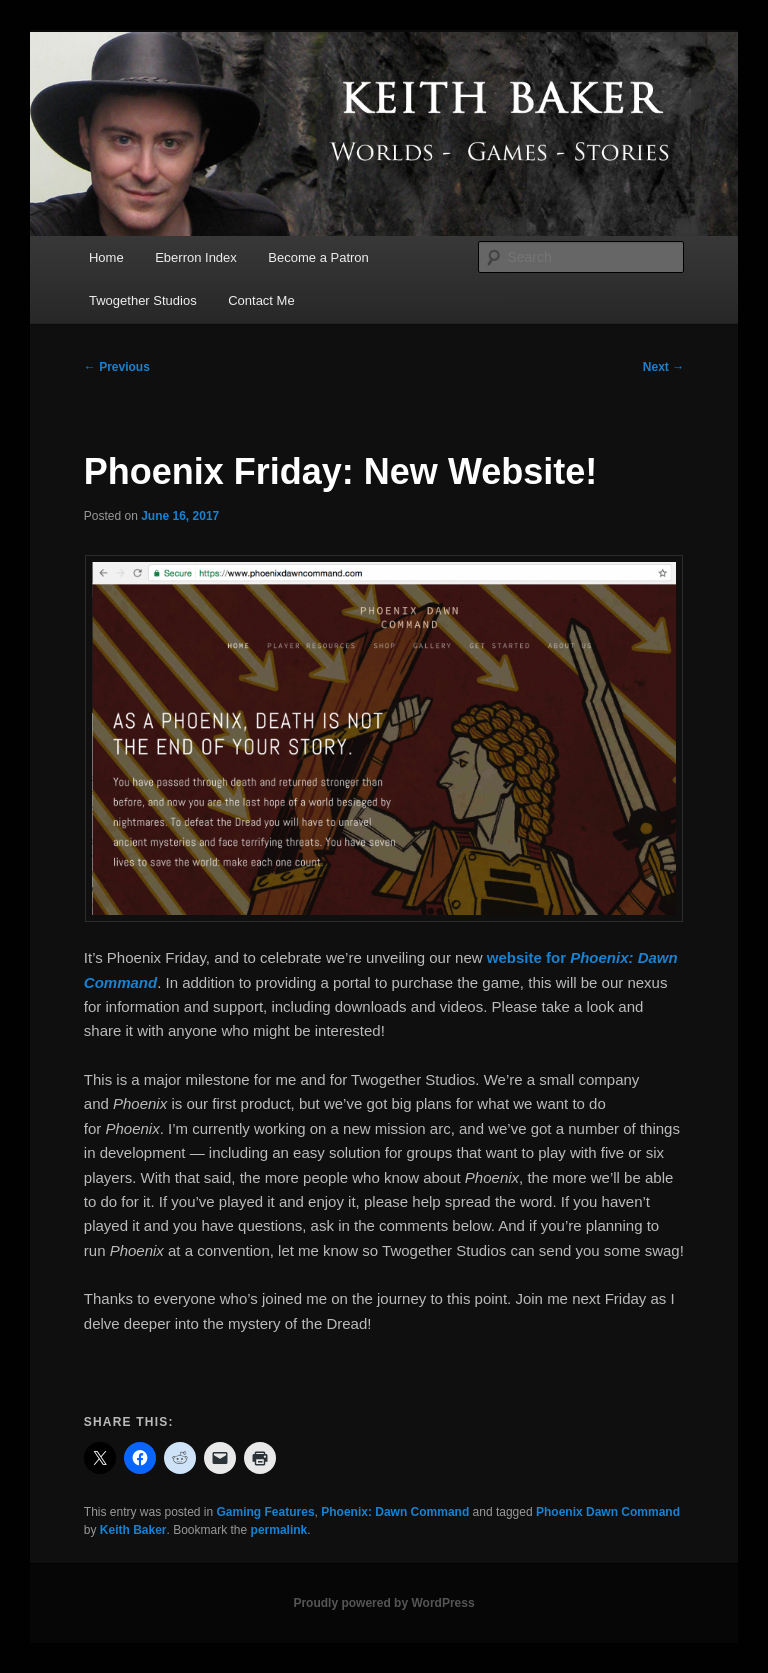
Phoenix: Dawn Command (395, 1512)
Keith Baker (133, 1530)
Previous (117, 367)
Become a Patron (318, 257)
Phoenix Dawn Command (608, 1512)
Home (106, 257)
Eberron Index (196, 257)
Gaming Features (266, 1512)
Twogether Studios (143, 300)
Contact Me (261, 300)
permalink (279, 1530)
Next (663, 367)
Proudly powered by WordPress (383, 1603)
